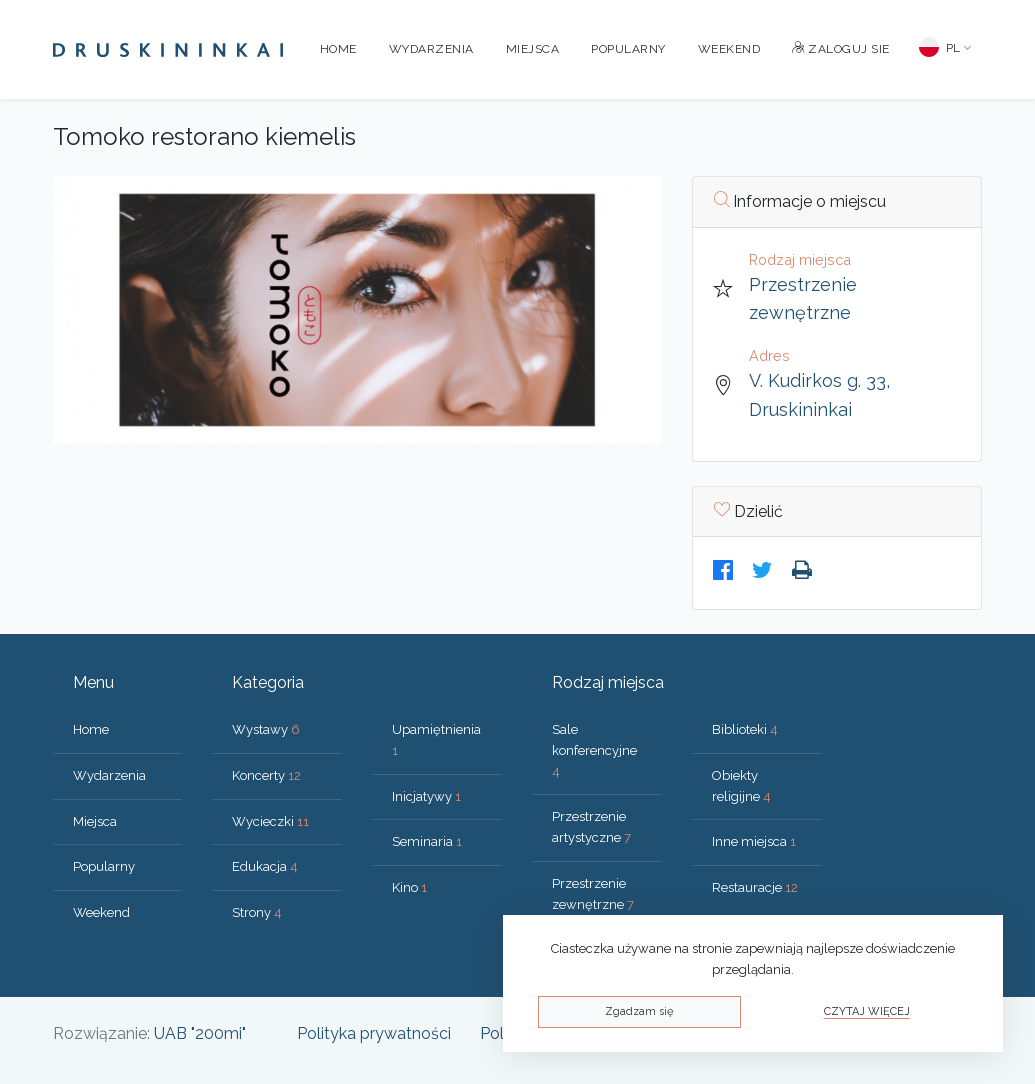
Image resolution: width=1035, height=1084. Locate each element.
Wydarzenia (431, 49)
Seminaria (427, 841)
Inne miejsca (754, 841)
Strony (257, 912)
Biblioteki (745, 729)
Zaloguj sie (841, 49)
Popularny (628, 49)
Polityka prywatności (374, 1033)
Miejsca (533, 49)
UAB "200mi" (200, 1033)
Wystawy (266, 729)
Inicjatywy (426, 796)
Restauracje (755, 887)
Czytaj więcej (867, 1011)
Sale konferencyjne (594, 750)
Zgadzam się (639, 1011)
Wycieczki (270, 821)
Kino (409, 887)
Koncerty (266, 775)
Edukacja (265, 866)
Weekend (729, 49)
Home (338, 49)
